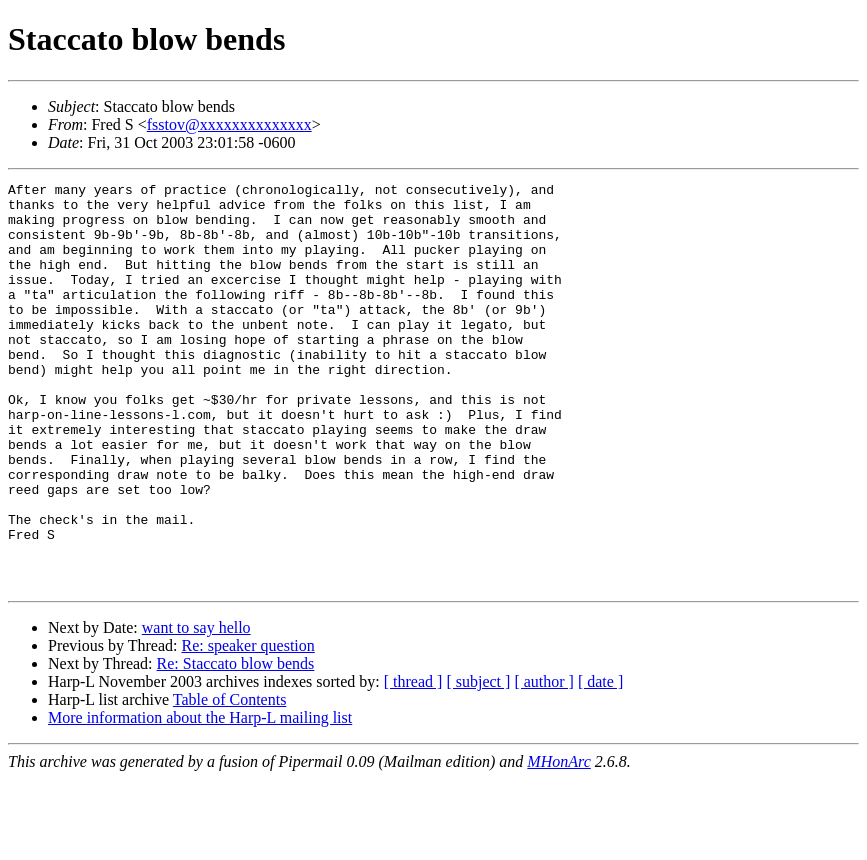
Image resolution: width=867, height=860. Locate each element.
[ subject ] (478, 762)
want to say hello (196, 708)
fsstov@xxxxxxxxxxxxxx (229, 124)
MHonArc (558, 842)
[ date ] (600, 762)
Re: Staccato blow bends (236, 744)
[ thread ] (413, 762)
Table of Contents (230, 780)
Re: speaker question (247, 726)
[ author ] (544, 762)
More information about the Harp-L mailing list (200, 798)
